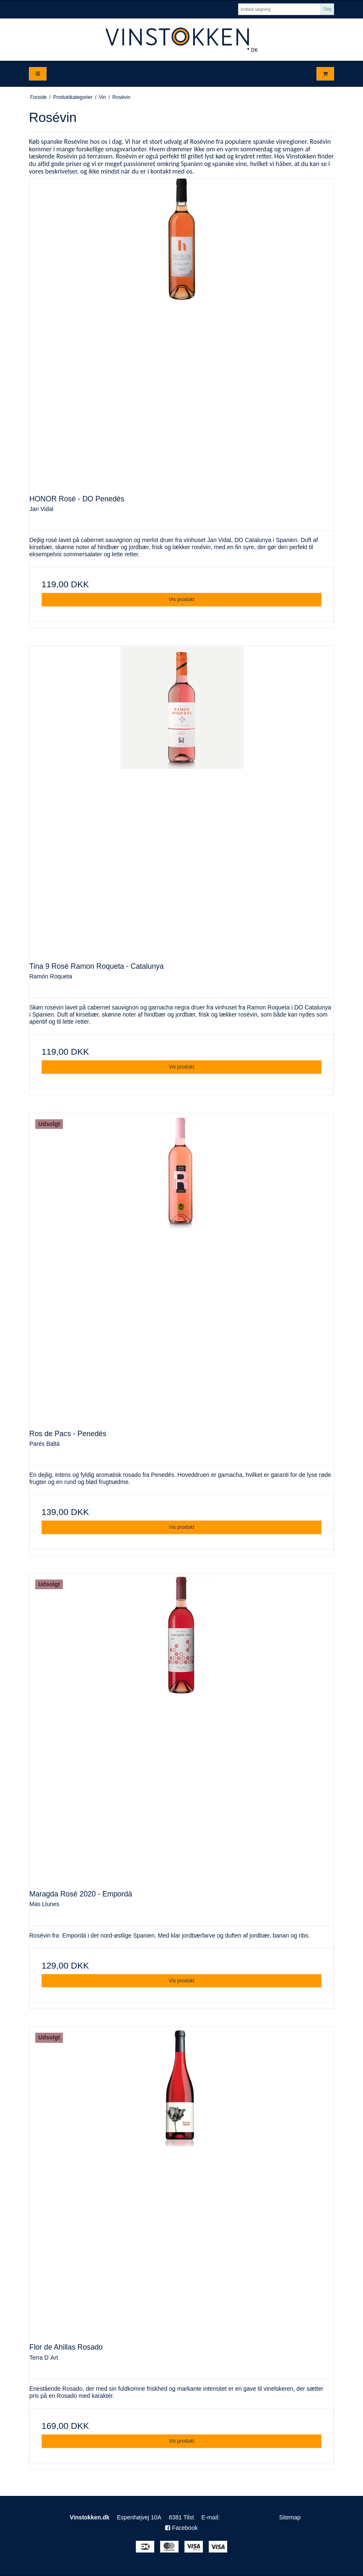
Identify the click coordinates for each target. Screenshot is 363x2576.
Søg (327, 8)
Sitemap (290, 2517)
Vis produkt (181, 599)
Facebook (181, 2527)
